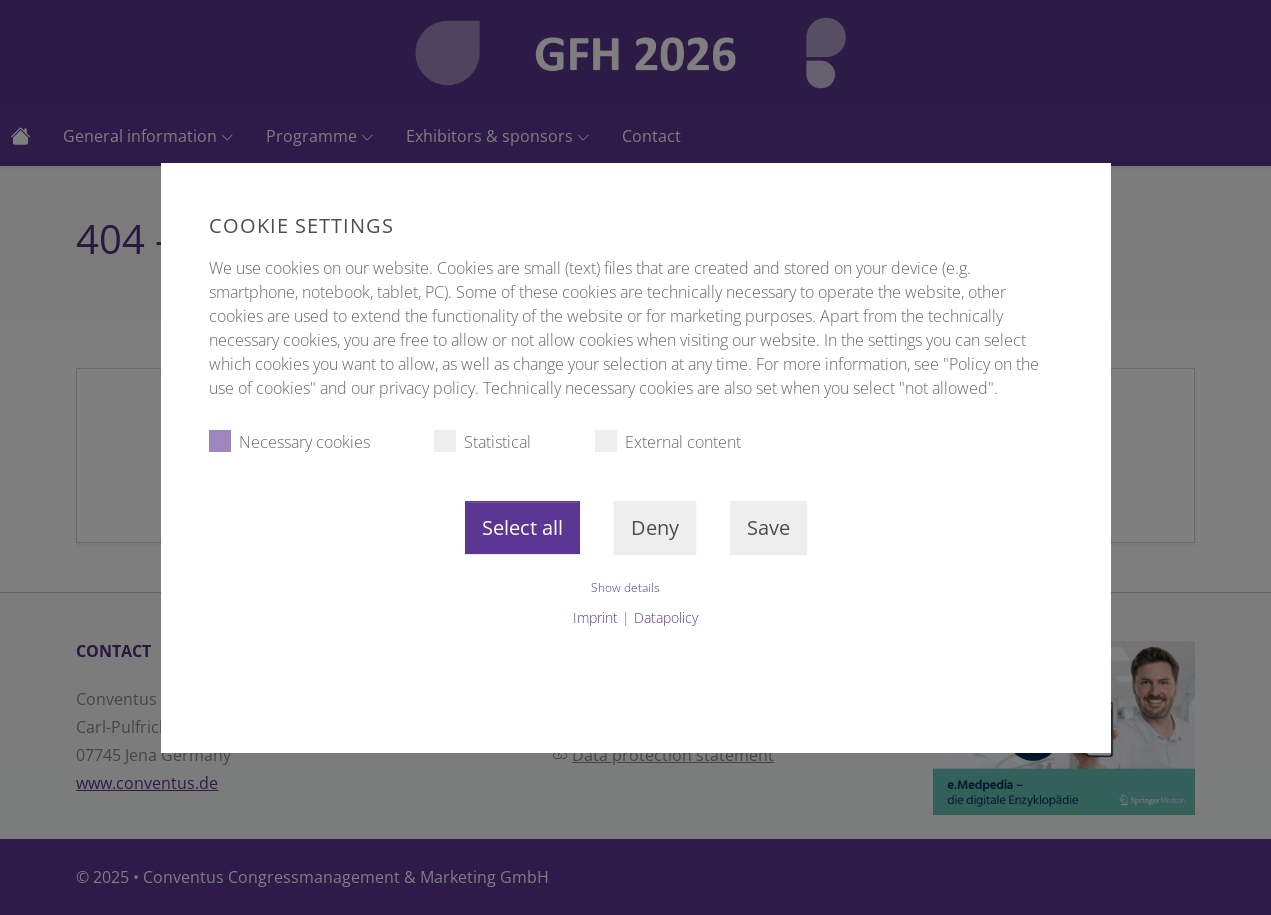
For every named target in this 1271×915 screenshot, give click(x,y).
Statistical (482, 441)
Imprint (595, 617)
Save (768, 527)
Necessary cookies (289, 441)
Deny (655, 527)
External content (668, 441)
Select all (522, 527)
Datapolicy (666, 617)
